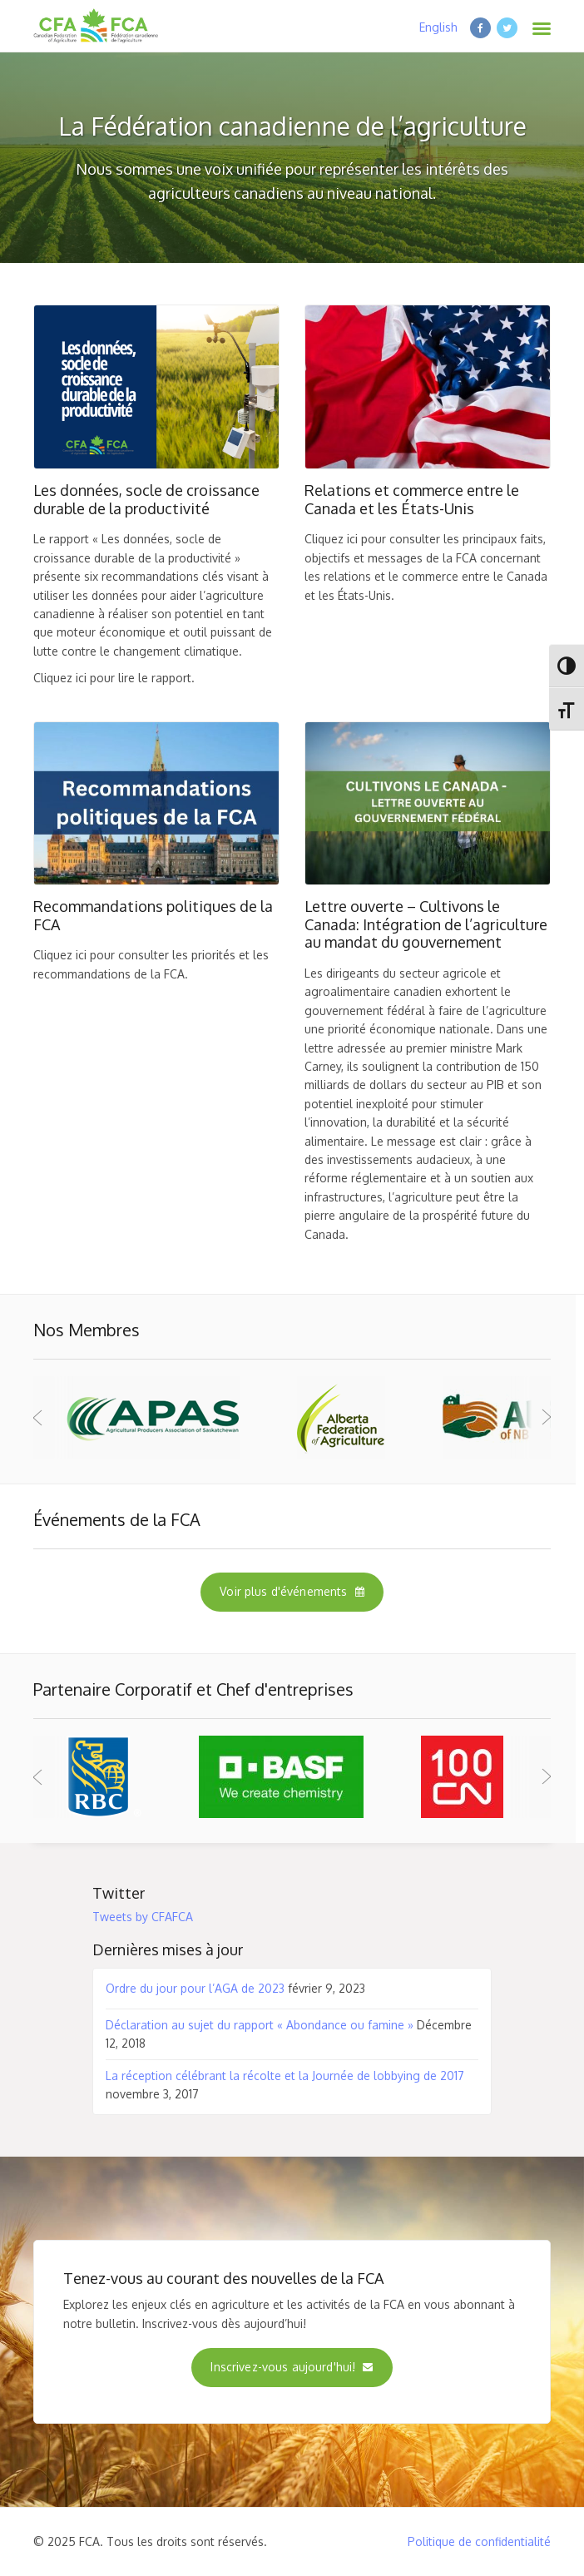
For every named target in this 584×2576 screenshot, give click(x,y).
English (438, 27)
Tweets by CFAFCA (142, 1917)
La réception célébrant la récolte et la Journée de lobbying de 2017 (285, 2075)
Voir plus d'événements (292, 1591)
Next (529, 1417)
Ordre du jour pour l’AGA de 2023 (195, 1988)
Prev (55, 1417)
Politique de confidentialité (479, 2541)
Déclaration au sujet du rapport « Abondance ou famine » (259, 2025)
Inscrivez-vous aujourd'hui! (291, 2367)
